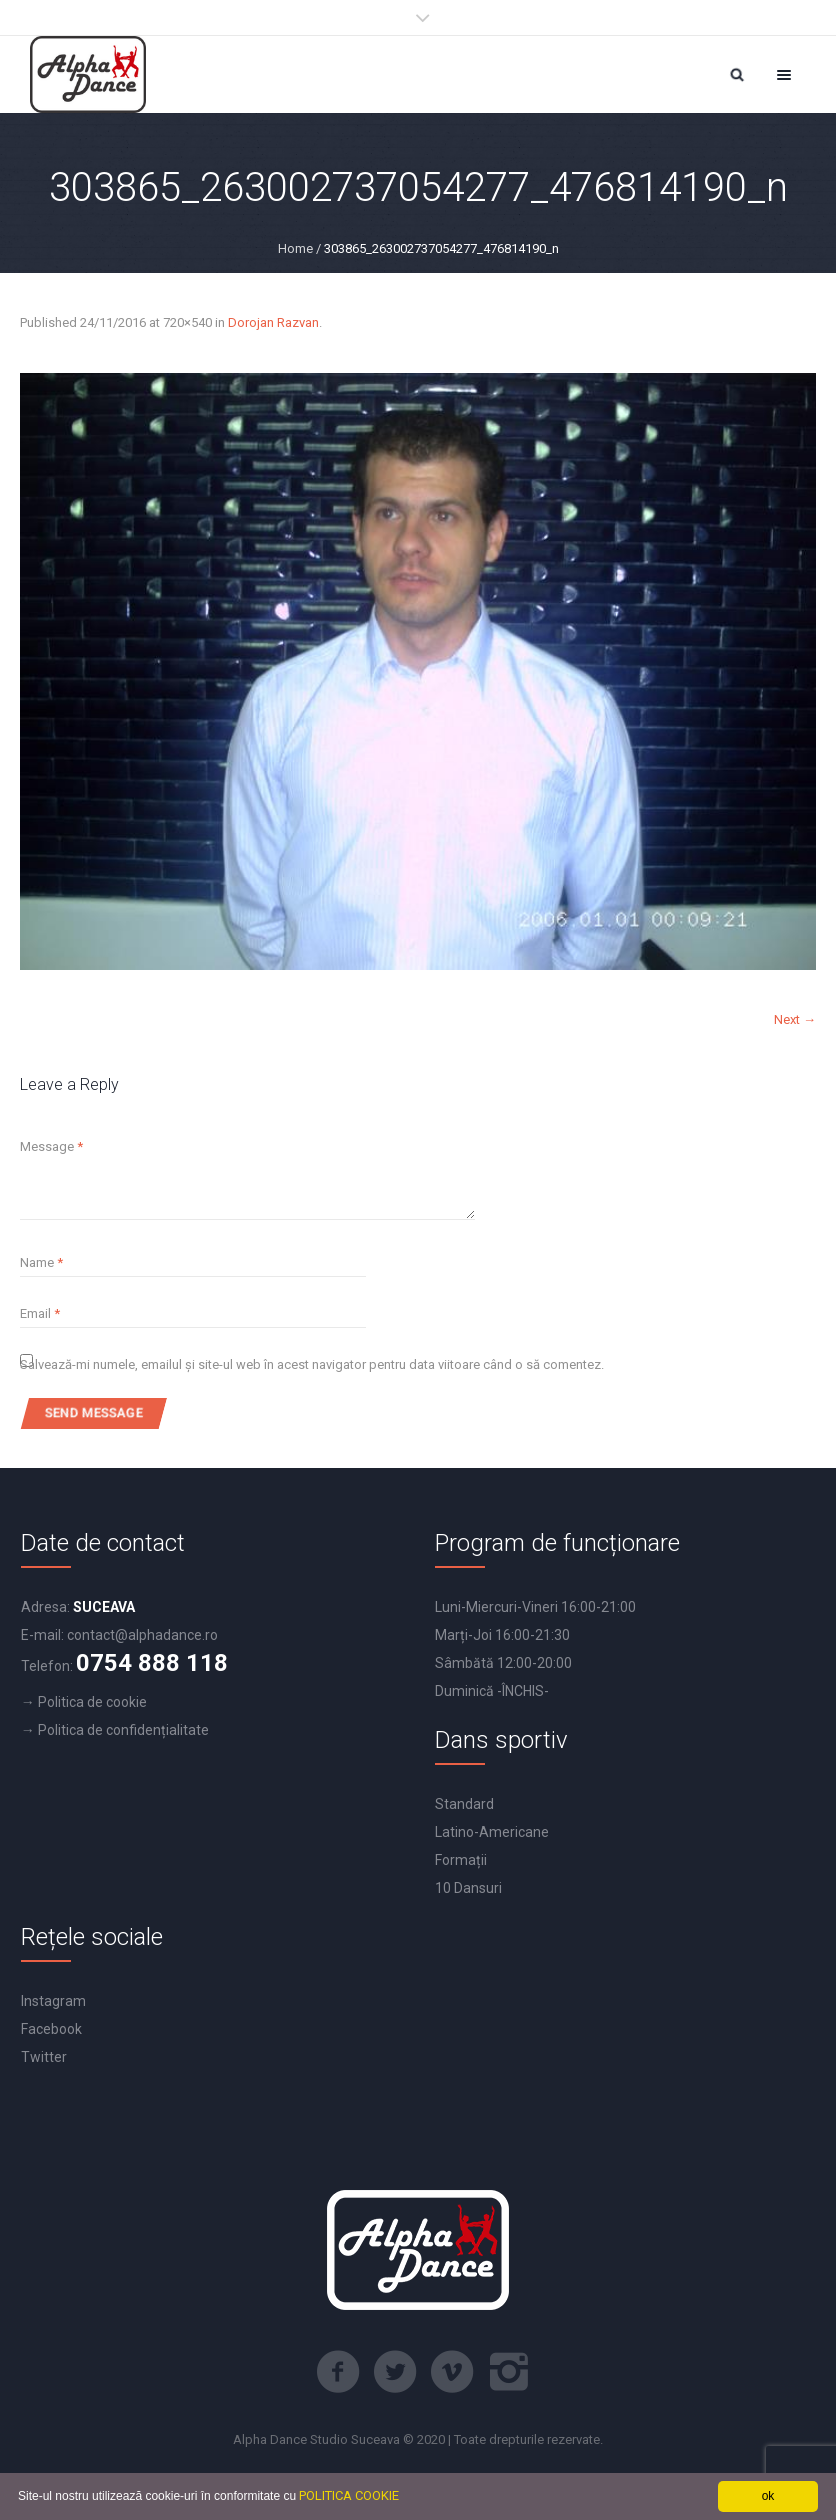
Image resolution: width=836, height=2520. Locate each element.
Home (295, 248)
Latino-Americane (492, 1832)
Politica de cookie (92, 1702)
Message (51, 1146)
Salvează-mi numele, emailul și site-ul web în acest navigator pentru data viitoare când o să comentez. (312, 1364)
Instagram (53, 2001)
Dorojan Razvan (273, 322)
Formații (461, 1860)
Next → (795, 1019)
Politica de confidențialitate (123, 1730)
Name (41, 1262)
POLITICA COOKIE (349, 2495)
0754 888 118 (152, 1663)
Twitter (44, 2057)
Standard (464, 1804)
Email (40, 1313)
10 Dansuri (468, 1888)
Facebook (51, 2029)
